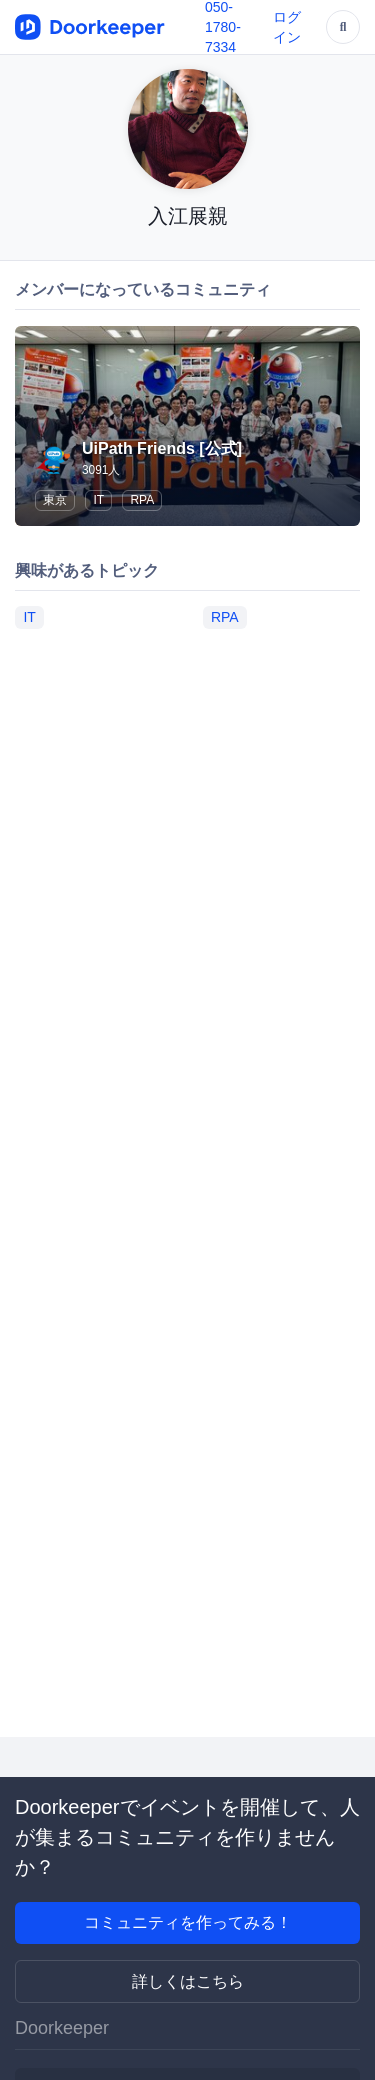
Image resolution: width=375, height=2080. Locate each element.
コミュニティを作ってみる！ (188, 1922)
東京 (55, 500)
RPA (142, 500)
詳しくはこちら (188, 1981)
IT (98, 500)
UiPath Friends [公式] (162, 448)
